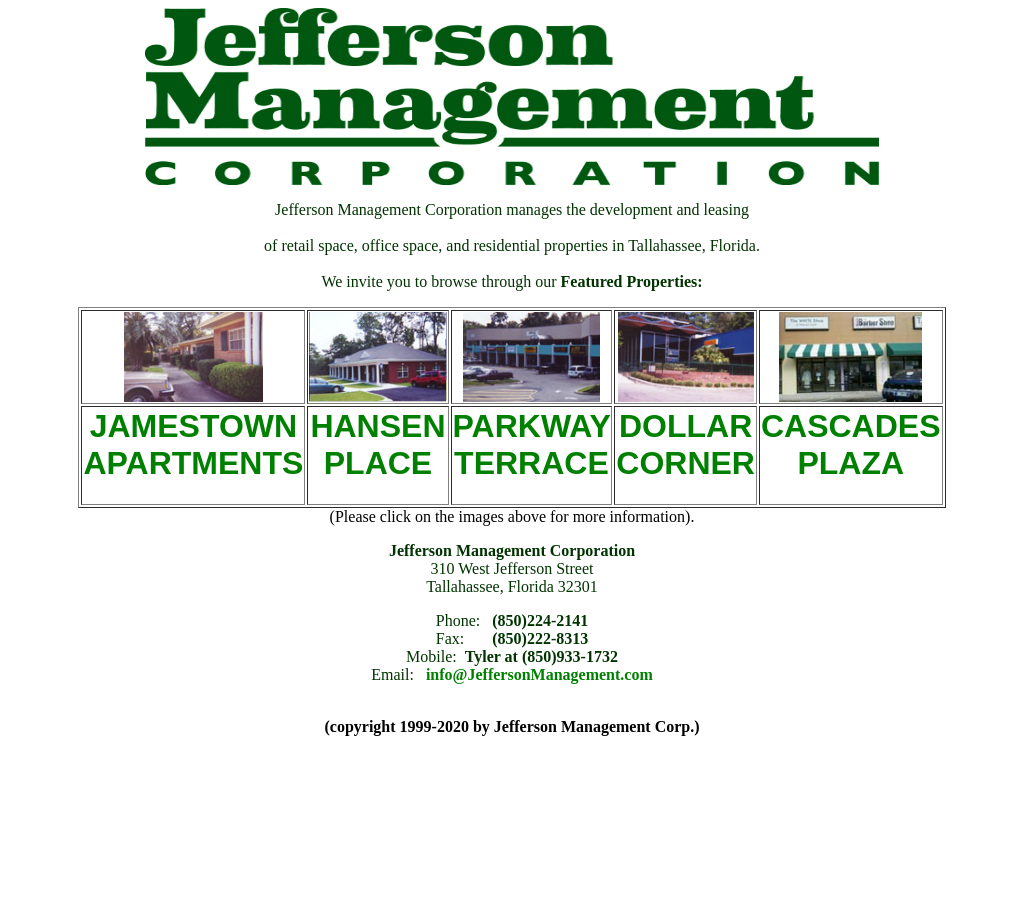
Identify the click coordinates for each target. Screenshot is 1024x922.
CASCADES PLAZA (851, 444)
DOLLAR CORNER (685, 444)
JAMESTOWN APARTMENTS (193, 444)
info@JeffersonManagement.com (539, 674)
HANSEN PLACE (377, 444)
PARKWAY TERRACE (532, 444)
